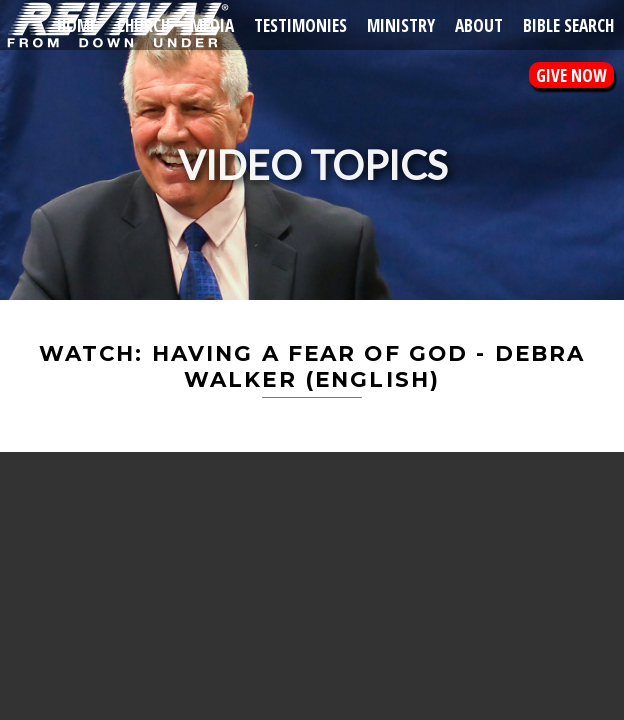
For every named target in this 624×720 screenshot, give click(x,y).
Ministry (401, 25)
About (479, 25)
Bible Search (568, 25)
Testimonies (300, 25)
